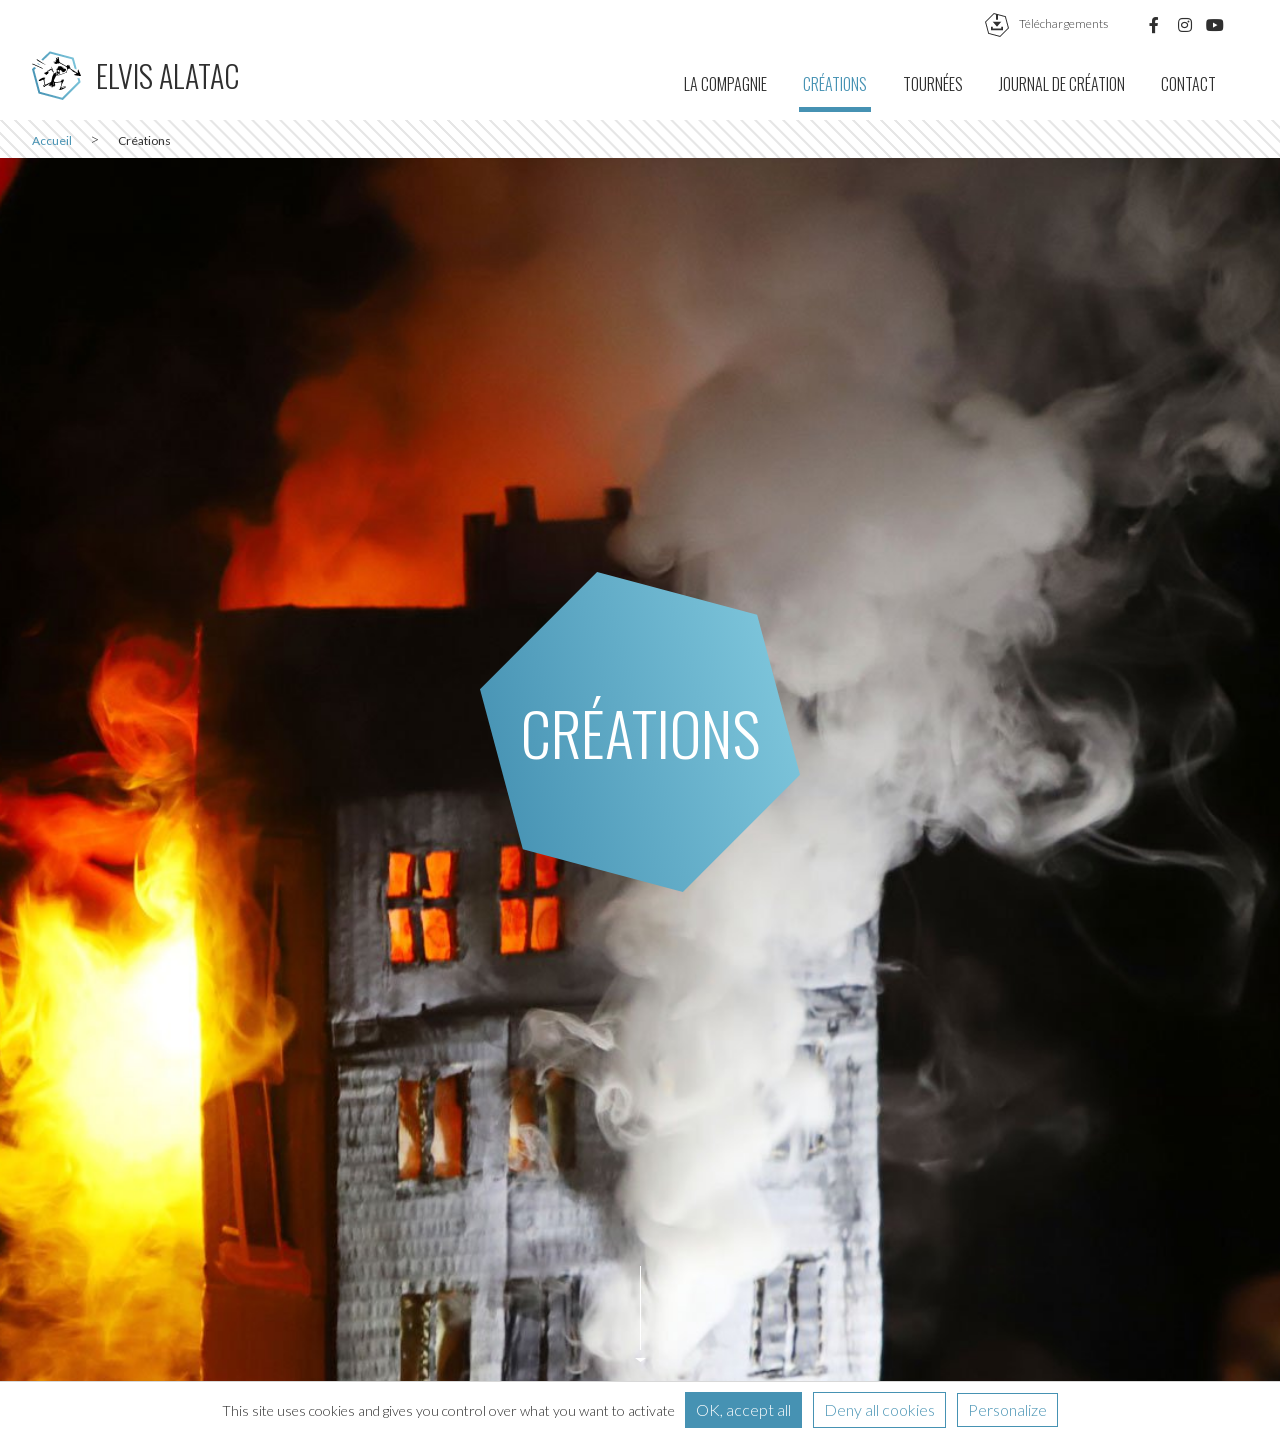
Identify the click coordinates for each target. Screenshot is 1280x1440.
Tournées (933, 84)
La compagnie (725, 84)
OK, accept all (743, 1409)
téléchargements (1046, 23)
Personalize (1007, 1409)
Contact (1188, 84)
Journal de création (1062, 84)
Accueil (52, 140)
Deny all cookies (879, 1409)
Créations (835, 84)
